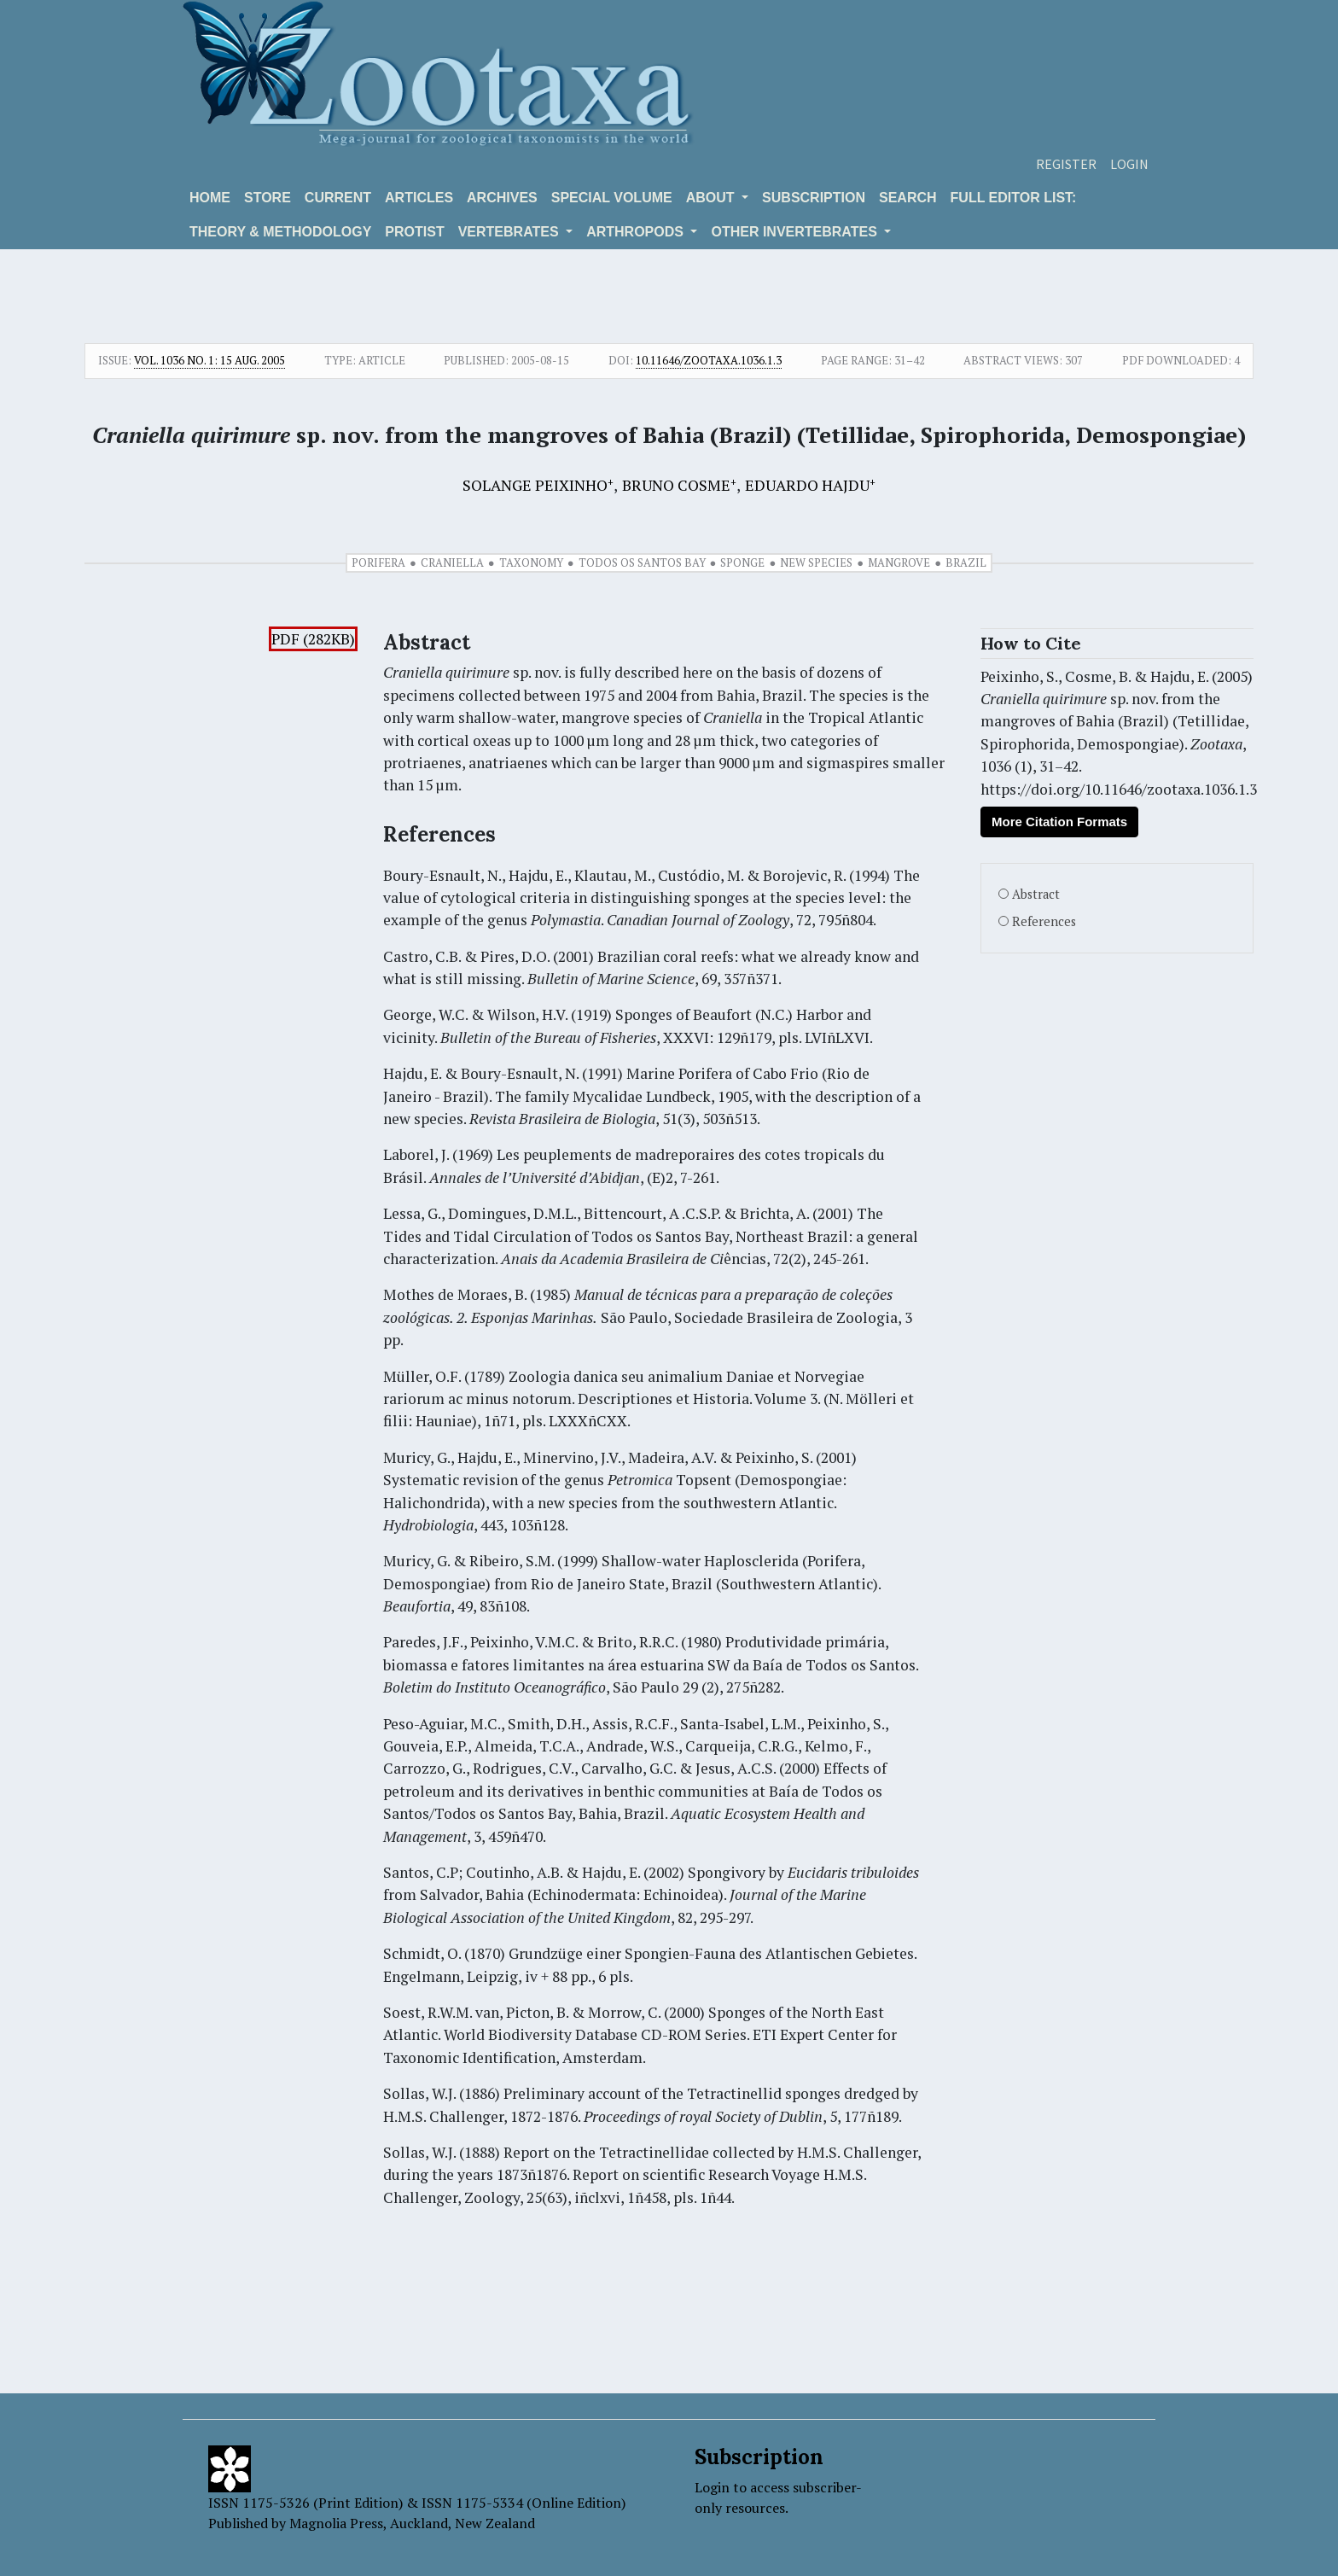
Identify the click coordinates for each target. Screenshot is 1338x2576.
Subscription (813, 197)
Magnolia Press (336, 2523)
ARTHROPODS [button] (636, 231)
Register (1066, 163)
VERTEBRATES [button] (510, 231)
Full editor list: (1014, 197)
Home (209, 197)
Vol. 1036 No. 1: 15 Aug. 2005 (209, 360)
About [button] (712, 197)
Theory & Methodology (280, 231)
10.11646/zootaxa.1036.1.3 (709, 360)
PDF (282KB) (313, 639)
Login (1129, 163)
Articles (419, 197)
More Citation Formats (1059, 821)
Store (267, 197)
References (1044, 921)
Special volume (611, 197)
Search (908, 197)
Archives (502, 197)
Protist (414, 231)
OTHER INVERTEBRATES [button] (796, 231)
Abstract (1036, 894)
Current (338, 197)
